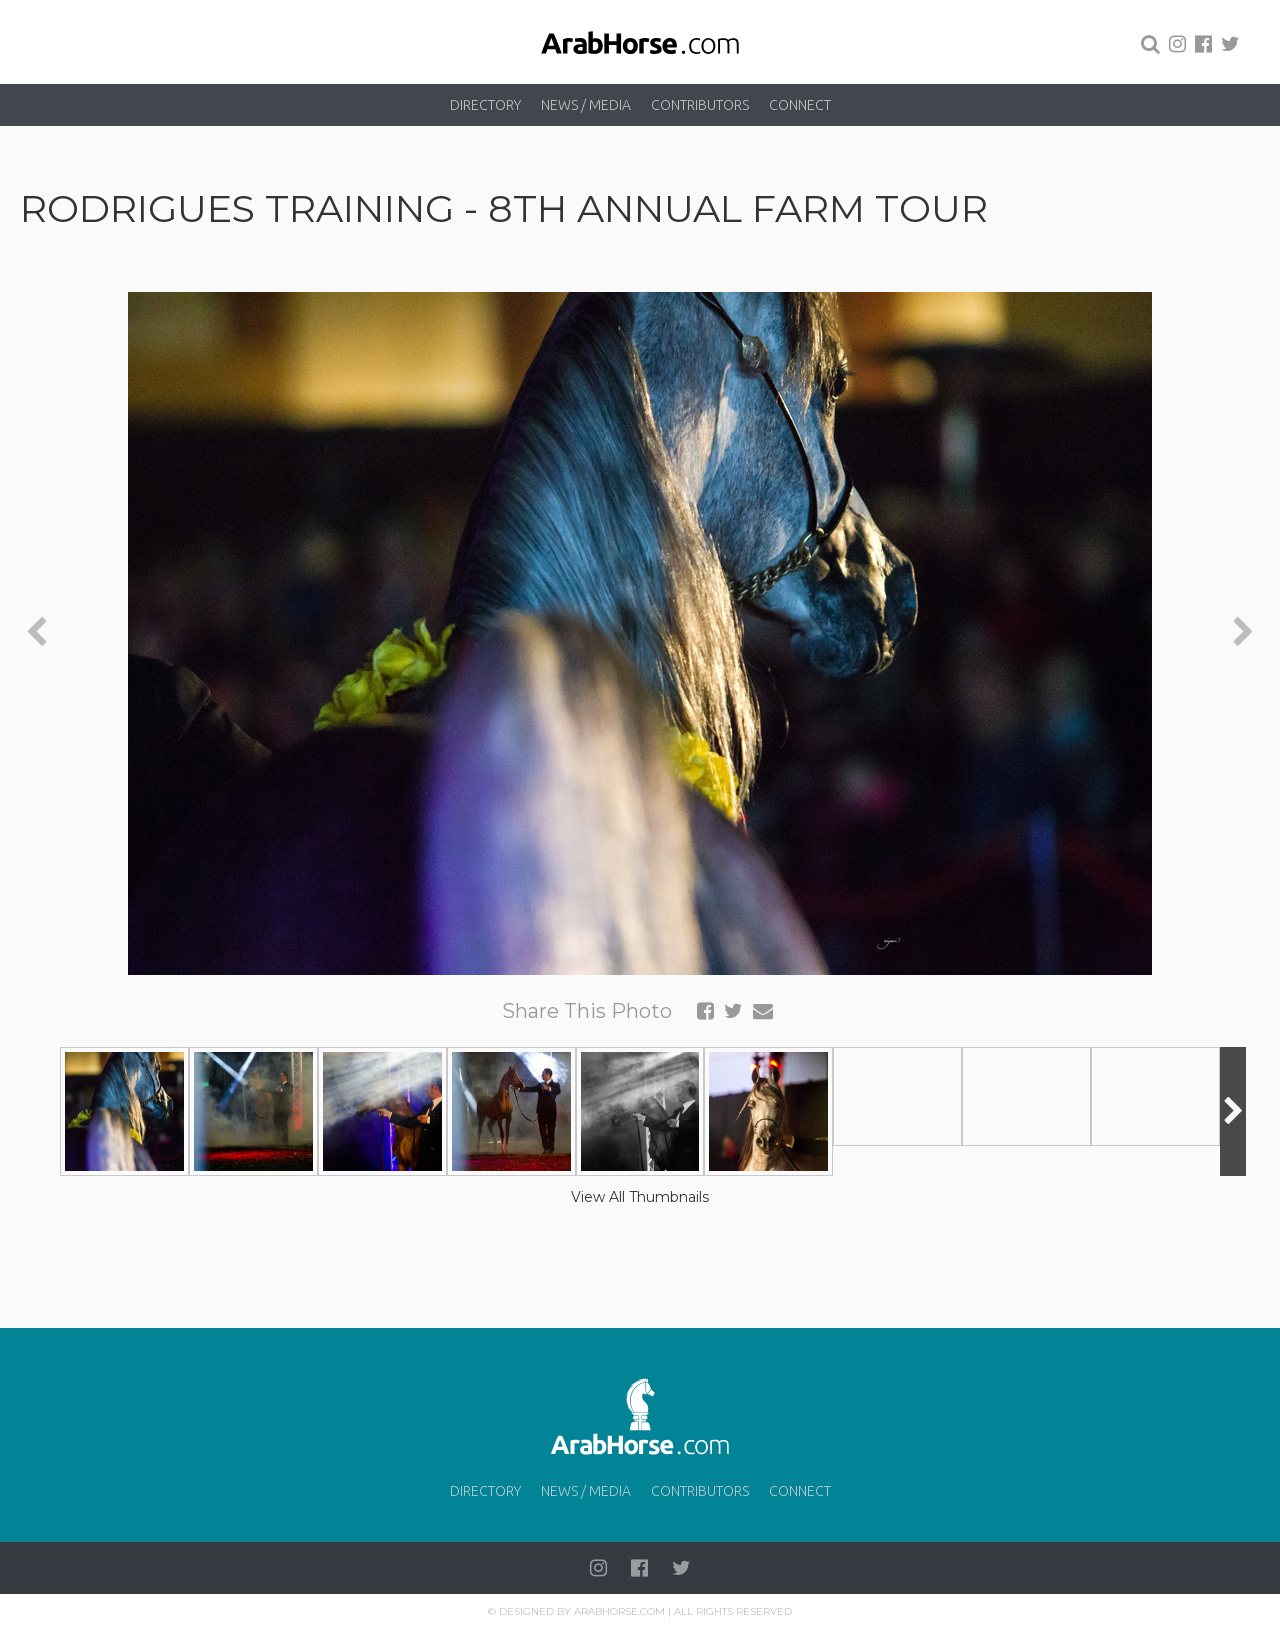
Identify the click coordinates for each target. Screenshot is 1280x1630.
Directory (485, 105)
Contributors (700, 105)
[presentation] (36, 633)
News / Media (586, 105)
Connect (800, 105)
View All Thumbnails (640, 1197)
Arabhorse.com (619, 1611)
